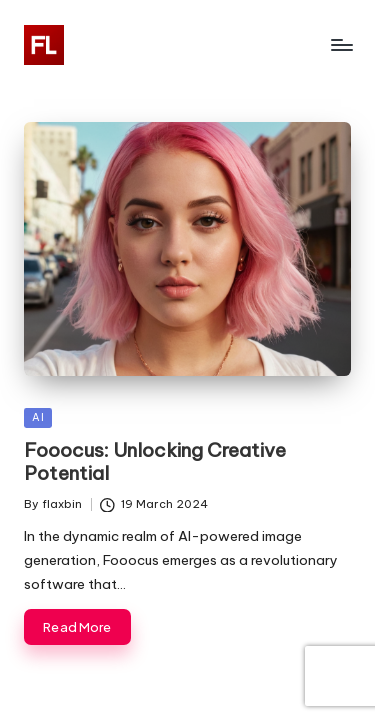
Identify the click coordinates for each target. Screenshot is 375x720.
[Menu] (341, 44)
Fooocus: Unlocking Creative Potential (155, 461)
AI (38, 417)
